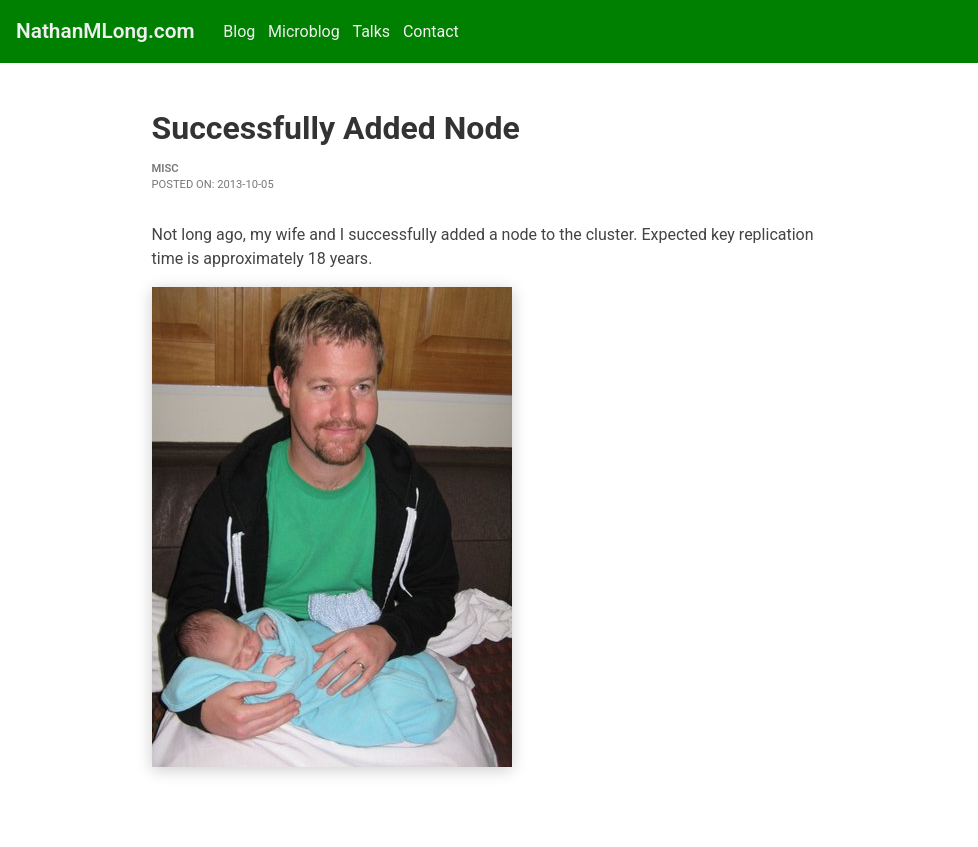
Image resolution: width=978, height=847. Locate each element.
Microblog (304, 31)
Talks (371, 31)
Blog (239, 31)
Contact (431, 31)
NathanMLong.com (105, 31)
